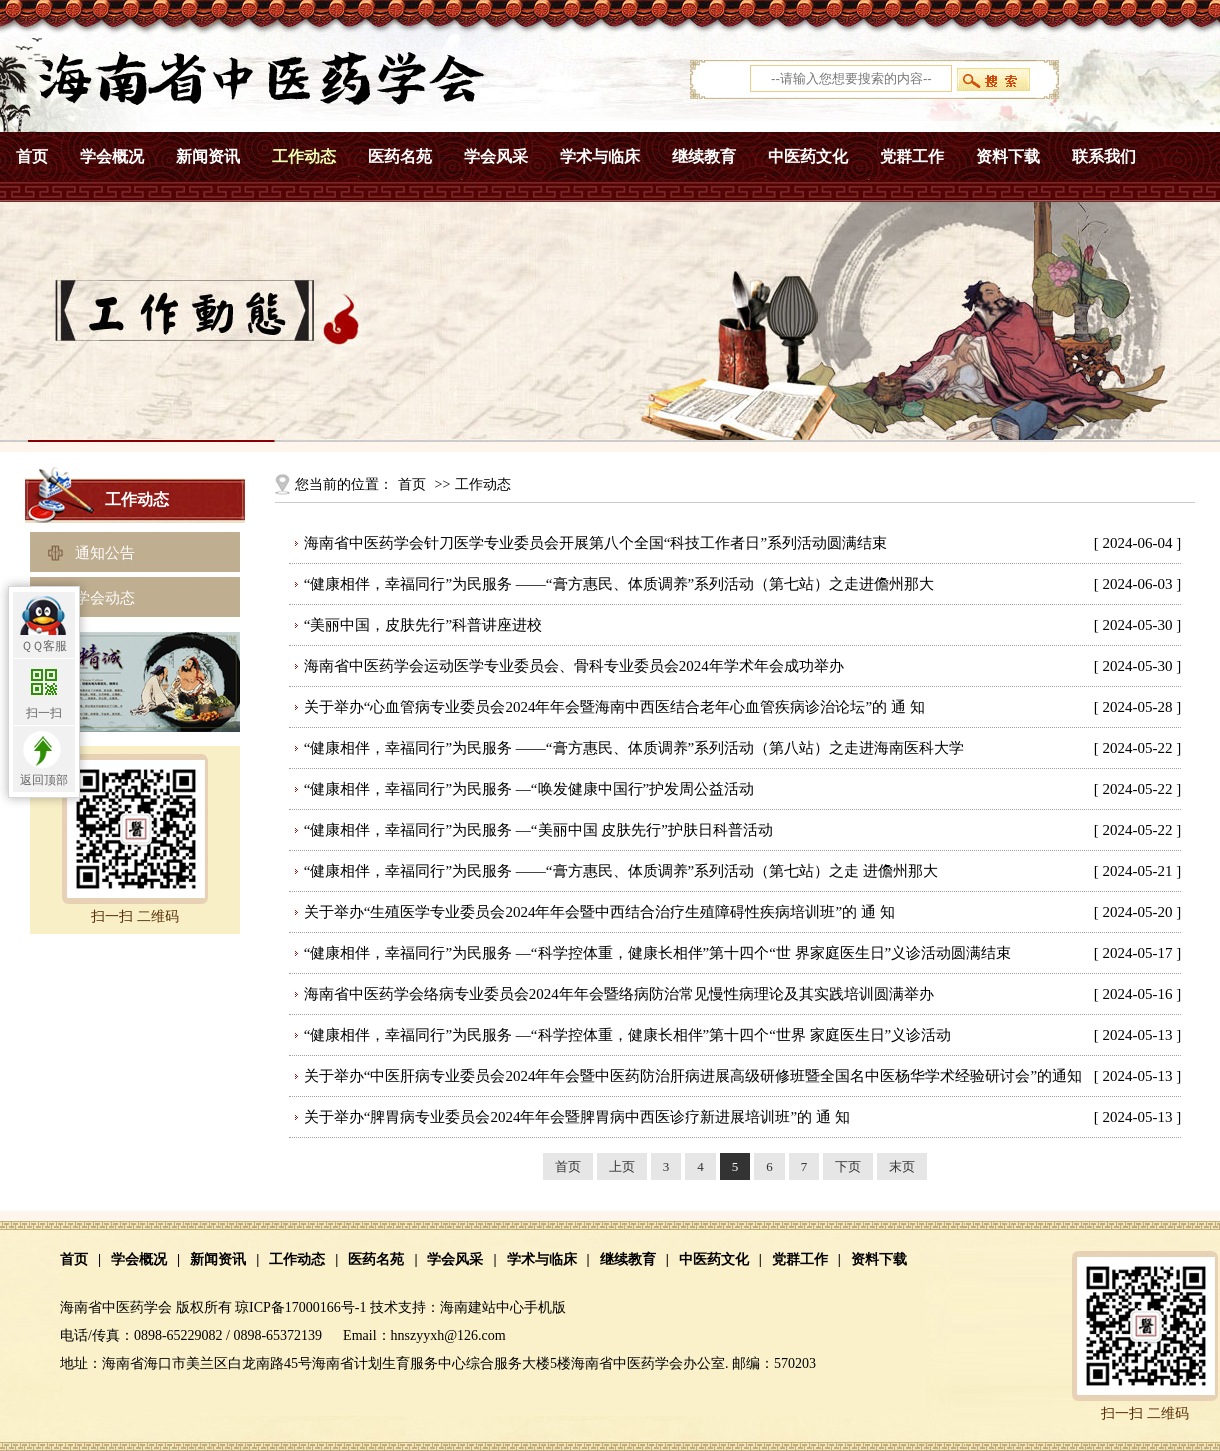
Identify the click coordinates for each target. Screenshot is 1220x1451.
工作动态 (304, 156)
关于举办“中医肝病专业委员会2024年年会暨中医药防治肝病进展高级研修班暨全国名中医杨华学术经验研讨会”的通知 (693, 1076)
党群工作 (912, 156)
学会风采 (496, 156)
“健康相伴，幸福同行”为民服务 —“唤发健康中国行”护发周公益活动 (529, 789)
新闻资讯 (208, 156)
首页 (32, 156)
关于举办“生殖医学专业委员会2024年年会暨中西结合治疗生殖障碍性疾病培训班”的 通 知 (599, 912)
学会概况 (112, 156)
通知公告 (105, 553)
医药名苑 (400, 156)
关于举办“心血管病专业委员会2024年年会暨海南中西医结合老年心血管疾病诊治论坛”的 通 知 (614, 707)
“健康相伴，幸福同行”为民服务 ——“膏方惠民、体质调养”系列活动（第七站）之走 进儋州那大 (621, 871)
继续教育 (704, 156)
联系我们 (1104, 156)
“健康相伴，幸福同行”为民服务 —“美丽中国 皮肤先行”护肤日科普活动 (538, 830)
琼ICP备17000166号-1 (300, 1307)
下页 (848, 1166)
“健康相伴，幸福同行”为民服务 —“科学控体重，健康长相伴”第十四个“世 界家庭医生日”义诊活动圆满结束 (657, 953)
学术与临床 (600, 156)
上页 (622, 1166)
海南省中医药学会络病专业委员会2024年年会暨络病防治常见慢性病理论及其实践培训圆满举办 (619, 994)
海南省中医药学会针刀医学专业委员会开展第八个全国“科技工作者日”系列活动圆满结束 (595, 543)
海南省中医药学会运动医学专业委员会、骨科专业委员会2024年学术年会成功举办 (574, 666)
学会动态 (105, 598)
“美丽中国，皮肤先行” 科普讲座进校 (423, 625)
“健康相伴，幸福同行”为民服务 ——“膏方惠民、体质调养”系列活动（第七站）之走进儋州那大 (619, 584)
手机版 (545, 1307)
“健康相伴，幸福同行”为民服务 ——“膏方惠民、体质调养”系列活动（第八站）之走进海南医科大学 (634, 748)
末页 (902, 1166)
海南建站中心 (482, 1307)
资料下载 (1008, 156)
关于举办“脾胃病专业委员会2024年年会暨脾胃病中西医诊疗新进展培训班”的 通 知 (577, 1117)
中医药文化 (808, 156)
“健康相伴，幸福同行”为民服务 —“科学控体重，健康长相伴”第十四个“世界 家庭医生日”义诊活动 (627, 1035)
